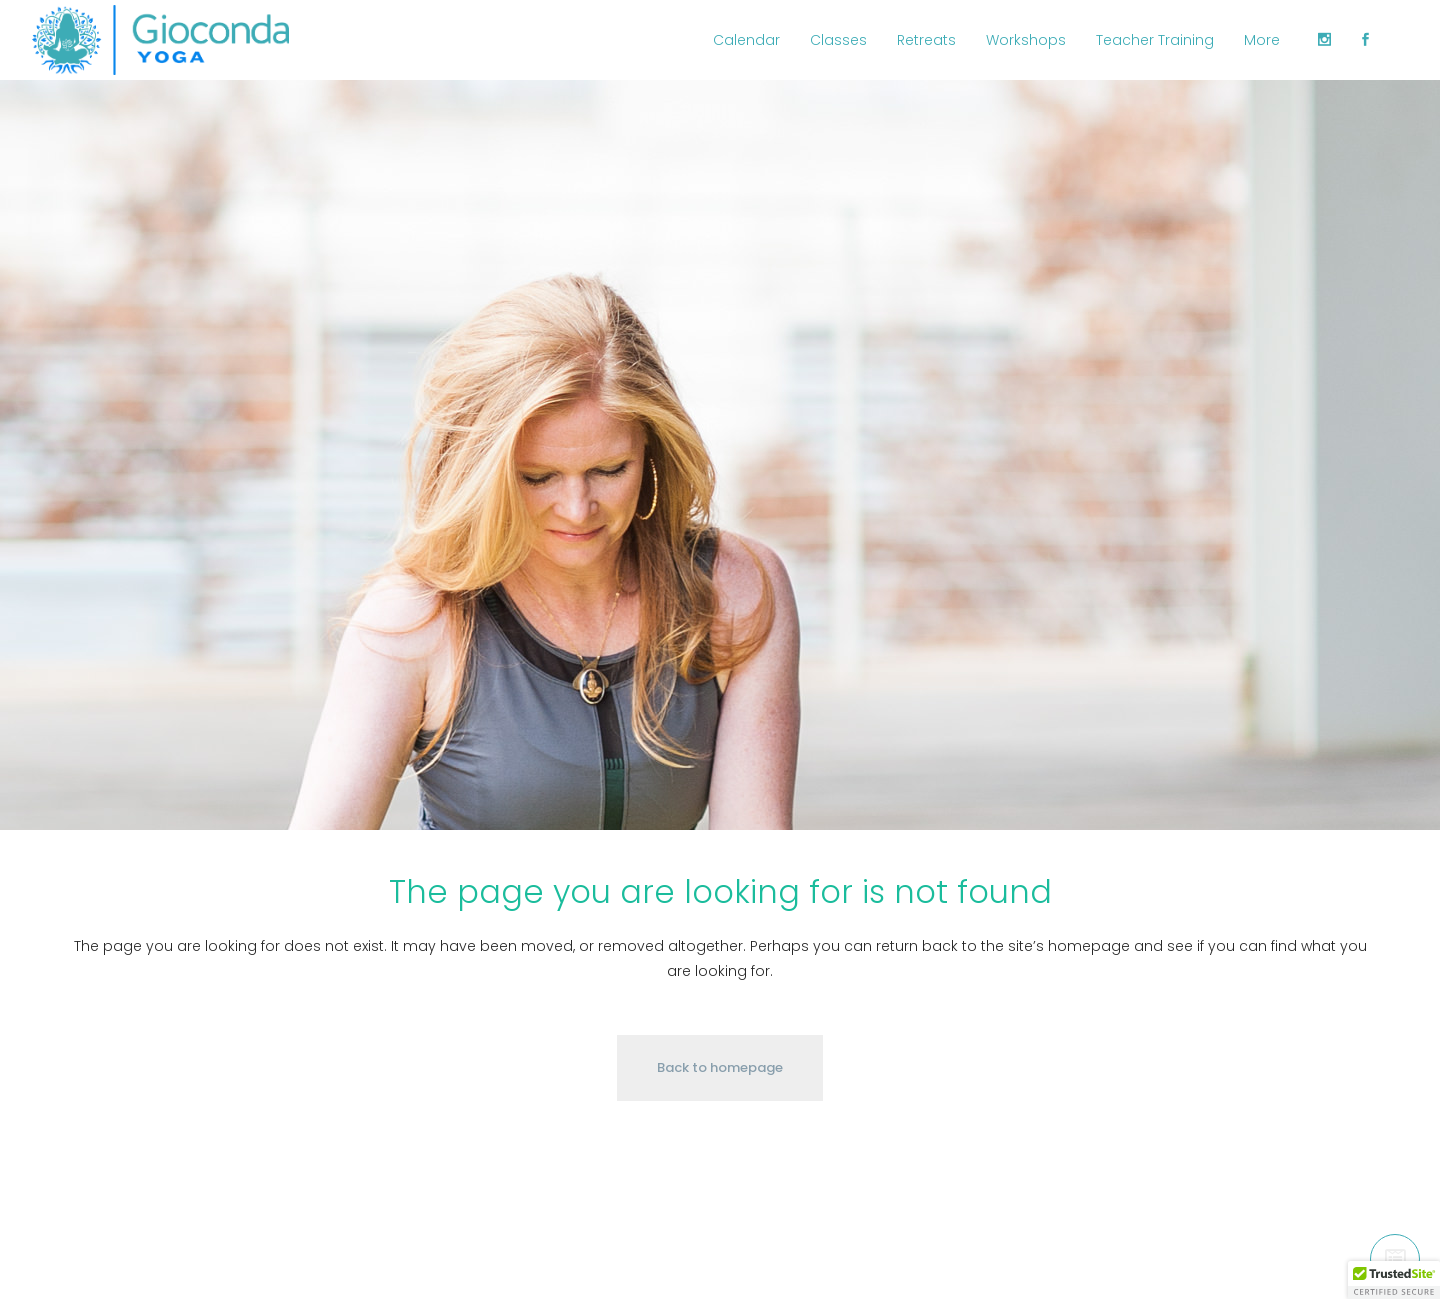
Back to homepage (720, 1067)
